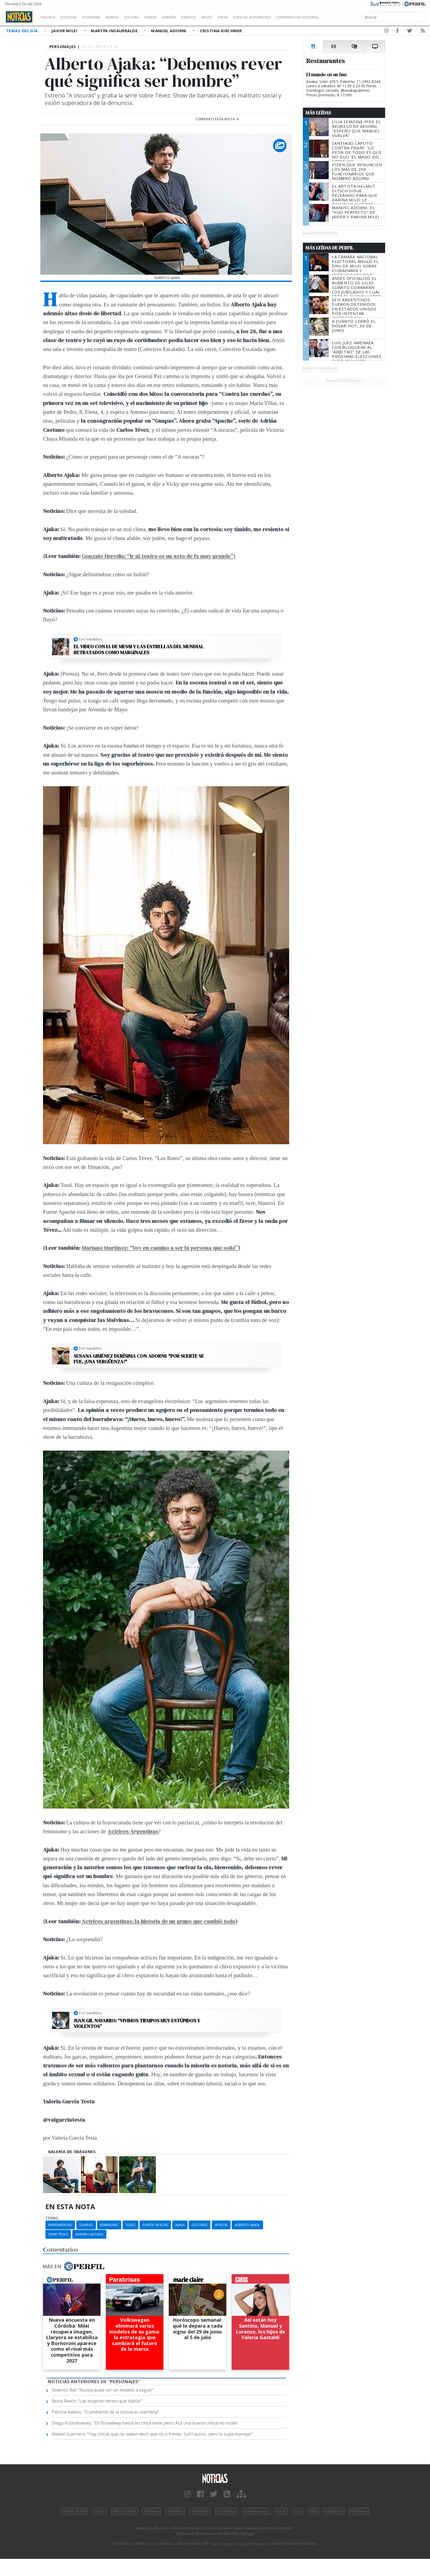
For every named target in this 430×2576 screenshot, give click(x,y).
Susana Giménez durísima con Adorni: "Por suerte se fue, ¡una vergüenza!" (139, 1359)
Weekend (200, 2511)
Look (281, 2511)
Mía (313, 2511)
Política (50, 17)
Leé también (90, 639)
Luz (297, 2511)
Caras (99, 2511)
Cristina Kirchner (221, 30)
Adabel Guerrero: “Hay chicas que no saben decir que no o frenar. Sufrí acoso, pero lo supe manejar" (152, 2434)
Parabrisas (226, 2511)
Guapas (86, 2224)
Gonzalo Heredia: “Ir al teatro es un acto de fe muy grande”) (158, 556)
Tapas (253, 17)
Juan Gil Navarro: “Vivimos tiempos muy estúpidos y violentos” (137, 2023)
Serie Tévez (58, 2234)
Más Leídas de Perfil (329, 248)
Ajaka (180, 2224)
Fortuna (151, 2511)
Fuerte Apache (155, 2224)
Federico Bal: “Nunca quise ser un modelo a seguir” (103, 2390)
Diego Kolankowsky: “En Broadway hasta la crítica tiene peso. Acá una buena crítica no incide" (145, 2423)
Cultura (147, 17)
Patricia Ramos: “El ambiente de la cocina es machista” (105, 2412)
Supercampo (256, 2511)
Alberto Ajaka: (247, 2224)
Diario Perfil (74, 2511)
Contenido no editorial (343, 17)
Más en (73, 2266)
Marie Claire (124, 2511)
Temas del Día (22, 30)
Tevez (130, 2224)
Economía (100, 17)
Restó (235, 17)
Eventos (214, 17)
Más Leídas (318, 113)
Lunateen (333, 2511)
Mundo (124, 17)
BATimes (359, 2511)
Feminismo (109, 2224)
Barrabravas (60, 2224)
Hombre (175, 2511)
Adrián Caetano (89, 2234)
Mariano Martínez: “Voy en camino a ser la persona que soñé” (160, 1248)
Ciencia (169, 17)
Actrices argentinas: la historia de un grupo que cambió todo (158, 1921)
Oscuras (199, 2224)
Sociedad (74, 17)
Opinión (191, 17)
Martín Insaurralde (115, 30)
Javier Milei (65, 30)
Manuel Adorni (169, 30)
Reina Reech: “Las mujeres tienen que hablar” (97, 2401)
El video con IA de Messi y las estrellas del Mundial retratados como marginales (139, 649)
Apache (221, 2224)
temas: (52, 2218)
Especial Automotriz (288, 17)
